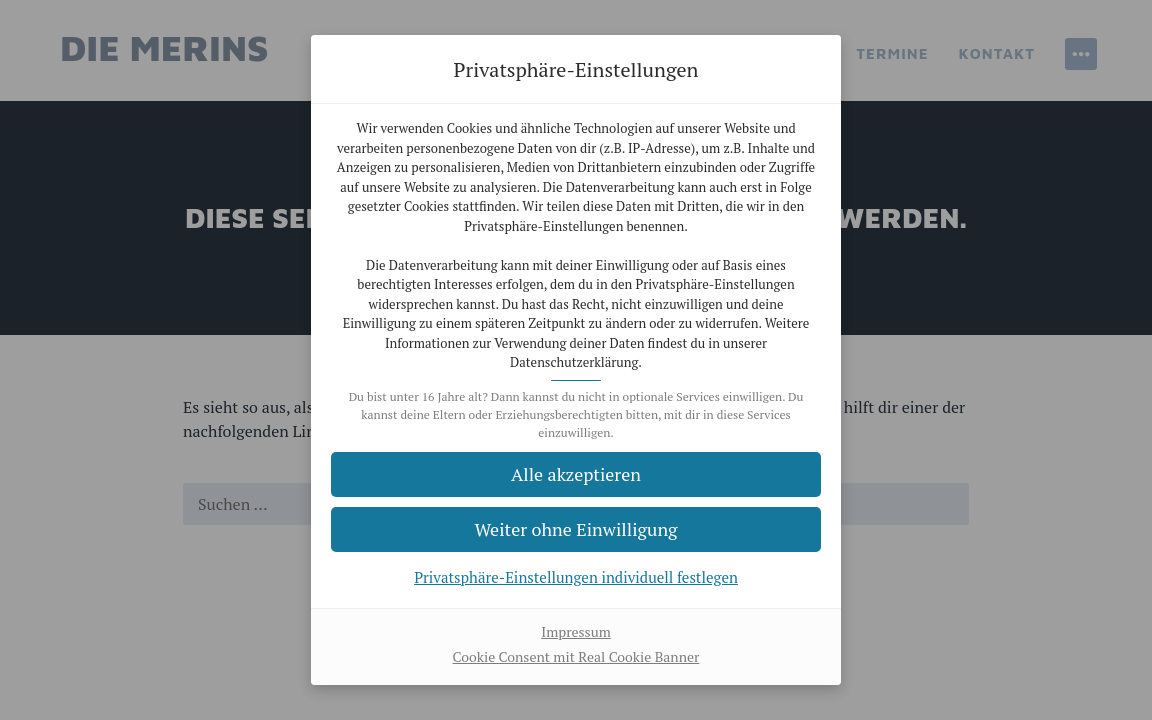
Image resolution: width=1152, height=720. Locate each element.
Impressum (576, 631)
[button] (576, 529)
